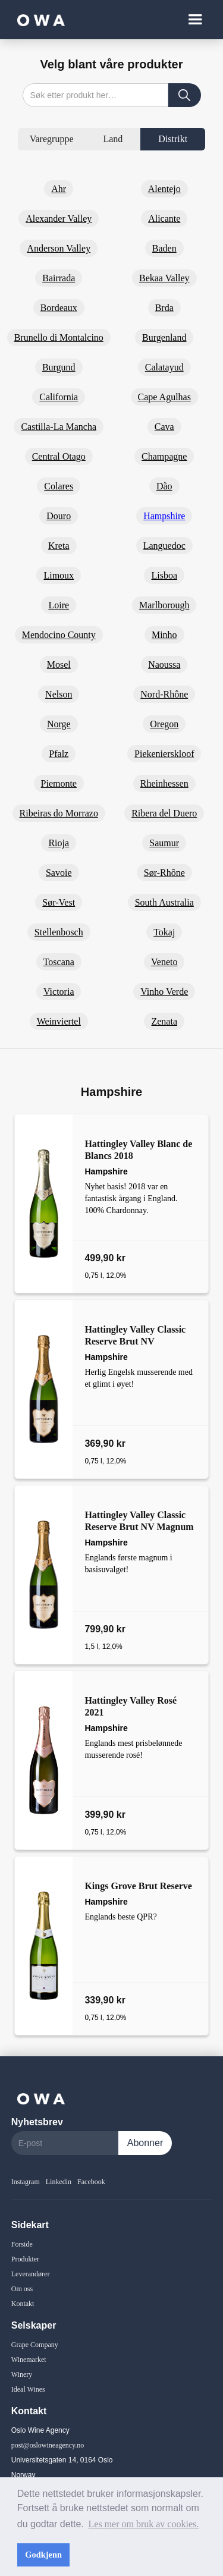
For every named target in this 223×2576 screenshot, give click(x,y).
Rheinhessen (164, 783)
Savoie (59, 873)
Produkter (25, 2259)
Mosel (59, 664)
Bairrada (58, 278)
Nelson (58, 694)
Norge (59, 724)
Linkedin (58, 2182)
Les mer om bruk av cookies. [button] (144, 2524)
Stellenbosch (58, 932)
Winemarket (28, 2359)
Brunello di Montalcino (58, 337)
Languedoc (164, 546)
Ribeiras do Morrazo (59, 813)
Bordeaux (58, 308)
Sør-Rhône (164, 873)
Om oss (22, 2289)
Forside (22, 2244)
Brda (164, 308)
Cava (164, 427)
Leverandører (30, 2274)
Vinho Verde (164, 992)
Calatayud (164, 367)
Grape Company (34, 2345)
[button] (195, 19)
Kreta (59, 546)
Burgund (59, 367)
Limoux (58, 575)
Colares (58, 486)
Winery (22, 2374)
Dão (164, 486)
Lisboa (164, 575)
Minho (164, 635)
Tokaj (164, 932)
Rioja (58, 843)
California (58, 397)
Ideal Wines (28, 2389)
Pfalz (58, 754)
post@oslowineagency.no (47, 2445)
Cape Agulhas (164, 397)
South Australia (164, 902)
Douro (58, 516)
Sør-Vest (58, 902)
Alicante (164, 218)
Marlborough (164, 605)
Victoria (58, 992)
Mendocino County (59, 635)
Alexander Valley (59, 218)
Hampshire (164, 516)
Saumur (164, 843)
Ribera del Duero (164, 813)
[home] (38, 19)
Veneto (164, 962)
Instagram (25, 2182)
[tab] (52, 139)
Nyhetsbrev (37, 2122)
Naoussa (164, 664)
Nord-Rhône (164, 694)
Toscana (58, 962)
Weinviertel (59, 1021)
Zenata (164, 1021)
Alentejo (164, 189)
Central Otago (59, 456)
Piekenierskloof (164, 754)
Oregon (164, 724)
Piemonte (59, 783)
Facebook (91, 2182)
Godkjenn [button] (43, 2554)
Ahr (58, 189)
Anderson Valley (58, 248)
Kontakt (22, 2303)
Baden (164, 248)
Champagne (164, 456)
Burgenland (164, 337)
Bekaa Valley (164, 278)
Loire (58, 605)
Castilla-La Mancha (58, 427)
